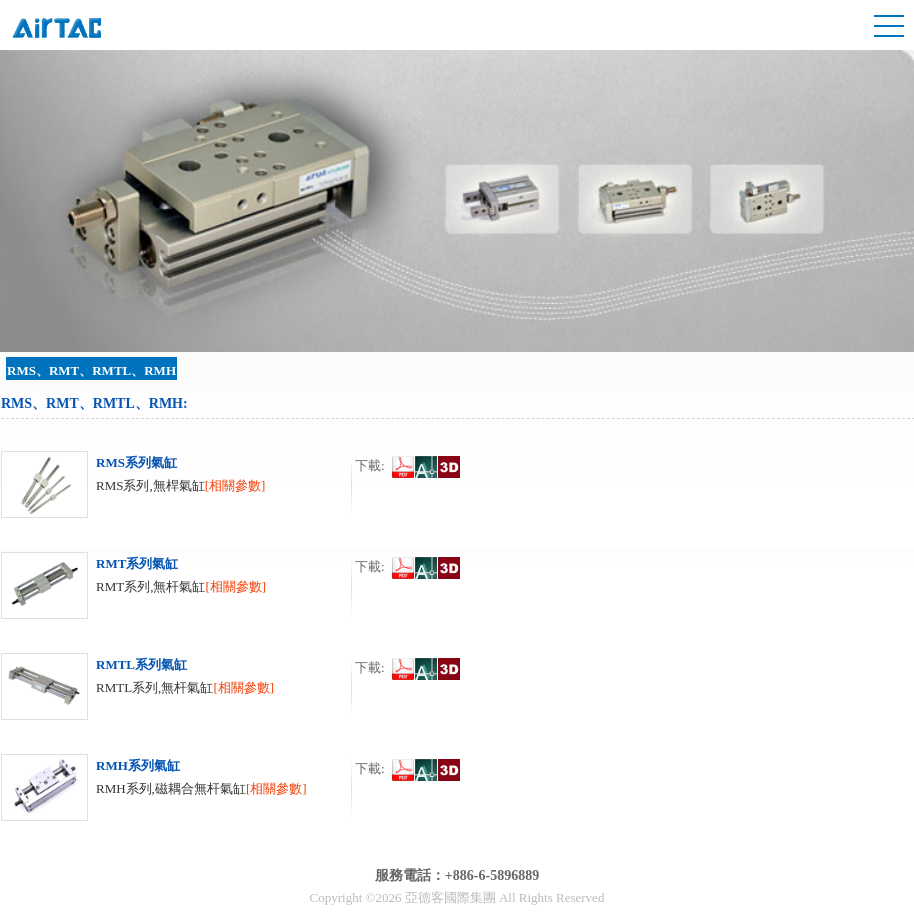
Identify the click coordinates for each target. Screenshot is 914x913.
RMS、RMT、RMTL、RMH (91, 370)
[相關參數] (235, 485)
